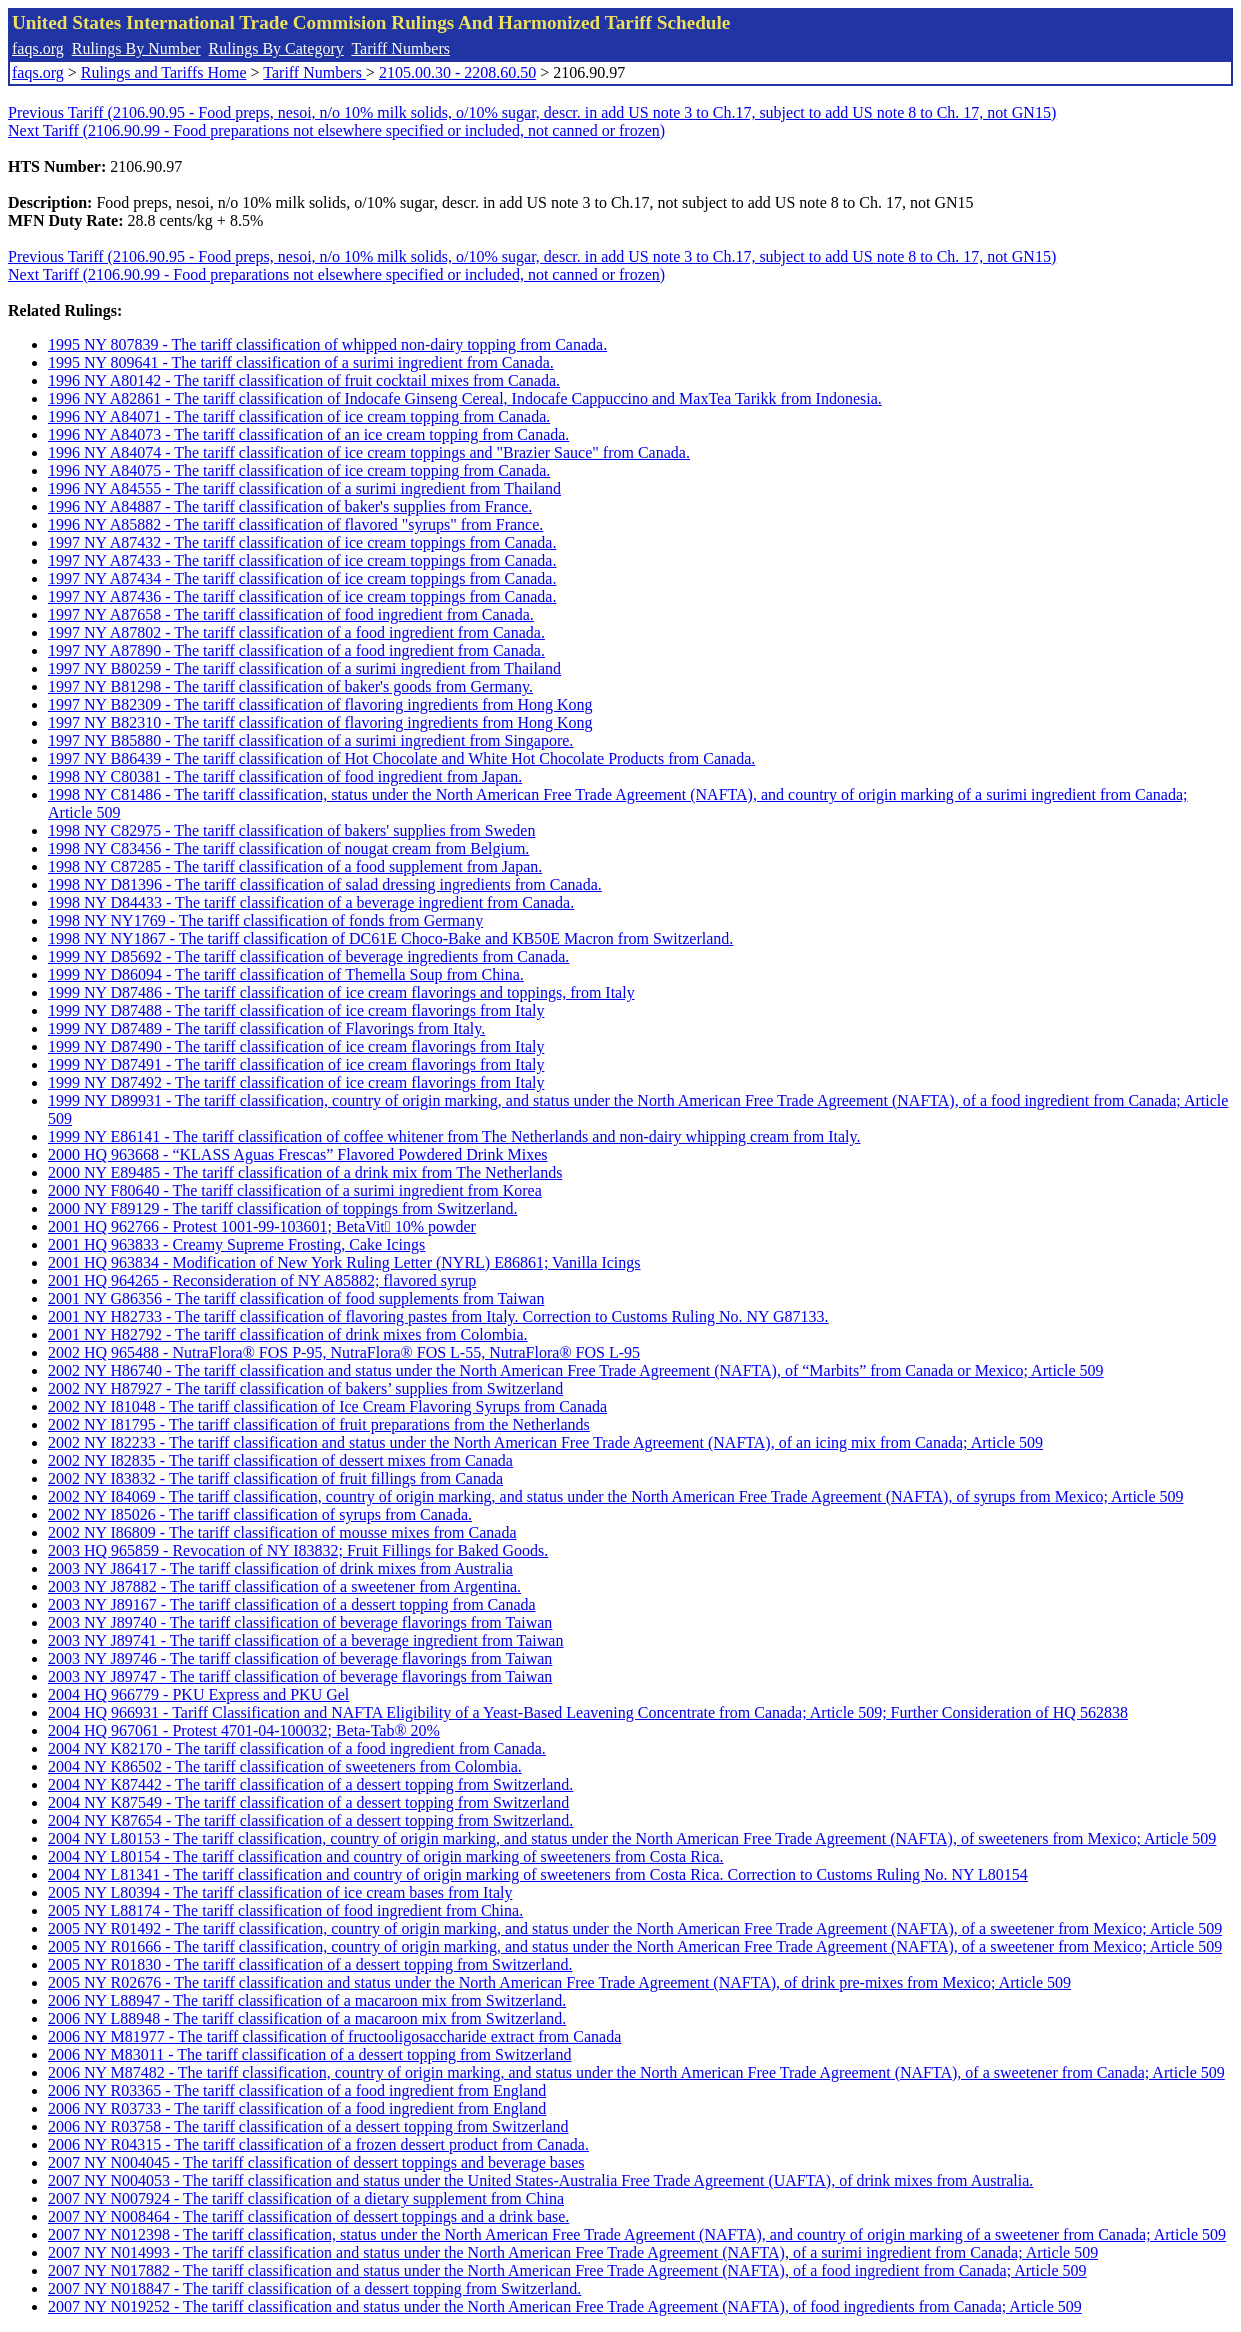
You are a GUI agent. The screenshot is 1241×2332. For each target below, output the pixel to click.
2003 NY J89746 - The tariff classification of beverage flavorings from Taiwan (300, 1658)
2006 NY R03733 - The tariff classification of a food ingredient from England (297, 2108)
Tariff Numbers (400, 48)
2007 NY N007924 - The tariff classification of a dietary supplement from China (306, 2198)
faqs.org (38, 48)
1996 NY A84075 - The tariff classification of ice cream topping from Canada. (299, 470)
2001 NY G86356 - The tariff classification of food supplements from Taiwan (296, 1298)
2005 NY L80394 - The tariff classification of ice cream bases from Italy (280, 1892)
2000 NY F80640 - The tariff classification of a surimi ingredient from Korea (295, 1190)
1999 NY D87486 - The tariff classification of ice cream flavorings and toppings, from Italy (341, 992)
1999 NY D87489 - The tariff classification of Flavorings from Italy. (266, 1028)
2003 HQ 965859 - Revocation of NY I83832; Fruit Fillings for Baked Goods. (298, 1550)
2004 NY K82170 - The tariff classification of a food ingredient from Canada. (297, 1748)
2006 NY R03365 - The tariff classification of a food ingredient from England (297, 2090)
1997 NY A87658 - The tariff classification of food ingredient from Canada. (291, 614)
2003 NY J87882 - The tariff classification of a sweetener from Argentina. (284, 1586)
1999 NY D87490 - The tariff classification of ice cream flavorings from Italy (296, 1046)
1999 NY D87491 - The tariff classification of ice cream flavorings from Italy (296, 1064)
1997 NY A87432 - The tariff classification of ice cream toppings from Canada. (302, 542)
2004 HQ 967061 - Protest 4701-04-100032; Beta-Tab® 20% (244, 1730)
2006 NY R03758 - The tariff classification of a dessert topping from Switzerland (308, 2126)
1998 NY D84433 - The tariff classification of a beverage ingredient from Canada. (311, 902)
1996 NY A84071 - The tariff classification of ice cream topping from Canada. (299, 416)
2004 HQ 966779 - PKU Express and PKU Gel (198, 1694)
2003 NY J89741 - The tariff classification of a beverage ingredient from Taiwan (305, 1640)
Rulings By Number (136, 48)
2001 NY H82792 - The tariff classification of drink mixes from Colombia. (288, 1334)
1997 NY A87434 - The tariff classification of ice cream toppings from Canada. (302, 578)
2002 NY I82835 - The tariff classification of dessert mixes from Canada (280, 1460)
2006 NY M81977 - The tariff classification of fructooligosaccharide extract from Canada (334, 2036)
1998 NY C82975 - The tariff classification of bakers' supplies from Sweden (291, 830)
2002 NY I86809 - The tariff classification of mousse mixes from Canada (282, 1532)
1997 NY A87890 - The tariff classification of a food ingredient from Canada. (296, 650)
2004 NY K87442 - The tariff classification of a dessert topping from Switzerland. (310, 1784)
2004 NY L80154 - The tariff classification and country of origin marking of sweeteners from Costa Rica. (386, 1856)
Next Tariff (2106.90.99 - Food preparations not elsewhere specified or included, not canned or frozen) (336, 130)
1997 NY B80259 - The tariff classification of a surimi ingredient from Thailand (304, 668)
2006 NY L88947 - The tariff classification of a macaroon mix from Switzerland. (307, 2000)
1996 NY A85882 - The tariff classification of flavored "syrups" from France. (295, 524)
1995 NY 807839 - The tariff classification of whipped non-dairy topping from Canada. (327, 344)
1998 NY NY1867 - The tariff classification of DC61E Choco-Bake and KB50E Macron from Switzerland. (390, 938)
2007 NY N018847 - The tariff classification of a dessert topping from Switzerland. (314, 2288)
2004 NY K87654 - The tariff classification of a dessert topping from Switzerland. (310, 1820)
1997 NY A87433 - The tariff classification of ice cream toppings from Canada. (302, 560)
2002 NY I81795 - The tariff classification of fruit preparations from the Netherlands (319, 1424)
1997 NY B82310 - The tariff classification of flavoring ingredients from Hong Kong (320, 722)
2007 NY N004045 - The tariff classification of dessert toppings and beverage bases (316, 2162)
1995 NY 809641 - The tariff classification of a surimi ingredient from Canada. (301, 362)
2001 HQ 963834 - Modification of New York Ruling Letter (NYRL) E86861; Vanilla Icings (344, 1262)
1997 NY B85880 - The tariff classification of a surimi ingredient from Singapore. (310, 740)
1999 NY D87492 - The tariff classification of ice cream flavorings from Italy (296, 1082)
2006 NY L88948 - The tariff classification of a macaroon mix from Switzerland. (307, 2018)
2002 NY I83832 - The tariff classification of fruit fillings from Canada (275, 1478)
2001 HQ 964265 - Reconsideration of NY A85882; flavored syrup (262, 1280)
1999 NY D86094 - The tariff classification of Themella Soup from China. (286, 974)
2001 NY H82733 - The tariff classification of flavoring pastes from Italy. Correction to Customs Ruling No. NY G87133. (438, 1316)
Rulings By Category (276, 48)
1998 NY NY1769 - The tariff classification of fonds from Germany (265, 920)
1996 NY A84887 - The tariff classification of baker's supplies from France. (290, 506)
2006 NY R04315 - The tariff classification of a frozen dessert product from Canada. (318, 2144)
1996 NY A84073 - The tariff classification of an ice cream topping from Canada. (308, 434)
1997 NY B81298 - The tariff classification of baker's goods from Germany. (290, 686)
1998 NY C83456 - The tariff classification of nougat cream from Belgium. (288, 848)
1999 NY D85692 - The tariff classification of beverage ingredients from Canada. (308, 956)
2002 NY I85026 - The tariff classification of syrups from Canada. (260, 1514)
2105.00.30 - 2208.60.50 (457, 72)
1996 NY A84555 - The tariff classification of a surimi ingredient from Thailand (304, 488)
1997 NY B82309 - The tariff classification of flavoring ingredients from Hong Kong (320, 704)
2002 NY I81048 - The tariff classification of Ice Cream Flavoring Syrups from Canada (327, 1406)
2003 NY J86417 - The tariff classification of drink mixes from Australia (280, 1568)
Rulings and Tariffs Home (164, 72)
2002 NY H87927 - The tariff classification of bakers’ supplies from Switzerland (305, 1388)
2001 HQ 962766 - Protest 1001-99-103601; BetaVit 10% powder (262, 1226)
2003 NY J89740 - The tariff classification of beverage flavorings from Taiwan (300, 1622)
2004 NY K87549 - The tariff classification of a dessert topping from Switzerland (308, 1802)
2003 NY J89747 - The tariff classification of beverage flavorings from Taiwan (300, 1676)
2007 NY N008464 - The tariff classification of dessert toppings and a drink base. (308, 2216)
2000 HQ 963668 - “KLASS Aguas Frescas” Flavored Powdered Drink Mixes (298, 1154)
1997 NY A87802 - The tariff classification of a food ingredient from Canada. (296, 632)
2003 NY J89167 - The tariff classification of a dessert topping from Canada (292, 1604)
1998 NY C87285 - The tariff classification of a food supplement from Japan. (295, 866)
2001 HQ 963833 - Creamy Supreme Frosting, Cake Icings (236, 1244)
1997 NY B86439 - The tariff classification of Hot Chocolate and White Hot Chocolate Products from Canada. (401, 758)
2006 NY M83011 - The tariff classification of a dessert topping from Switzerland (309, 2054)
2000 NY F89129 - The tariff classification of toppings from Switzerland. (282, 1208)
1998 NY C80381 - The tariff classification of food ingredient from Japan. (285, 776)
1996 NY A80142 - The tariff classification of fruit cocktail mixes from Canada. (304, 380)
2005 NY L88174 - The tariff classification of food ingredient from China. (285, 1910)
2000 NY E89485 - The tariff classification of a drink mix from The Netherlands (305, 1172)
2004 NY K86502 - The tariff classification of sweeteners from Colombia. (285, 1766)
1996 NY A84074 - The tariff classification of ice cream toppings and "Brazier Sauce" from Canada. (369, 452)
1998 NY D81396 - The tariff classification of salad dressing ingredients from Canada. (325, 884)
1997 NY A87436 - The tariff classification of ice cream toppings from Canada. (302, 596)
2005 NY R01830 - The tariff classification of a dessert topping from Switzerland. (310, 1964)
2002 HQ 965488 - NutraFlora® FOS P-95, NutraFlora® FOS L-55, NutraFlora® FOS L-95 (344, 1352)
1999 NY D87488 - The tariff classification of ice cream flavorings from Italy (296, 1010)
